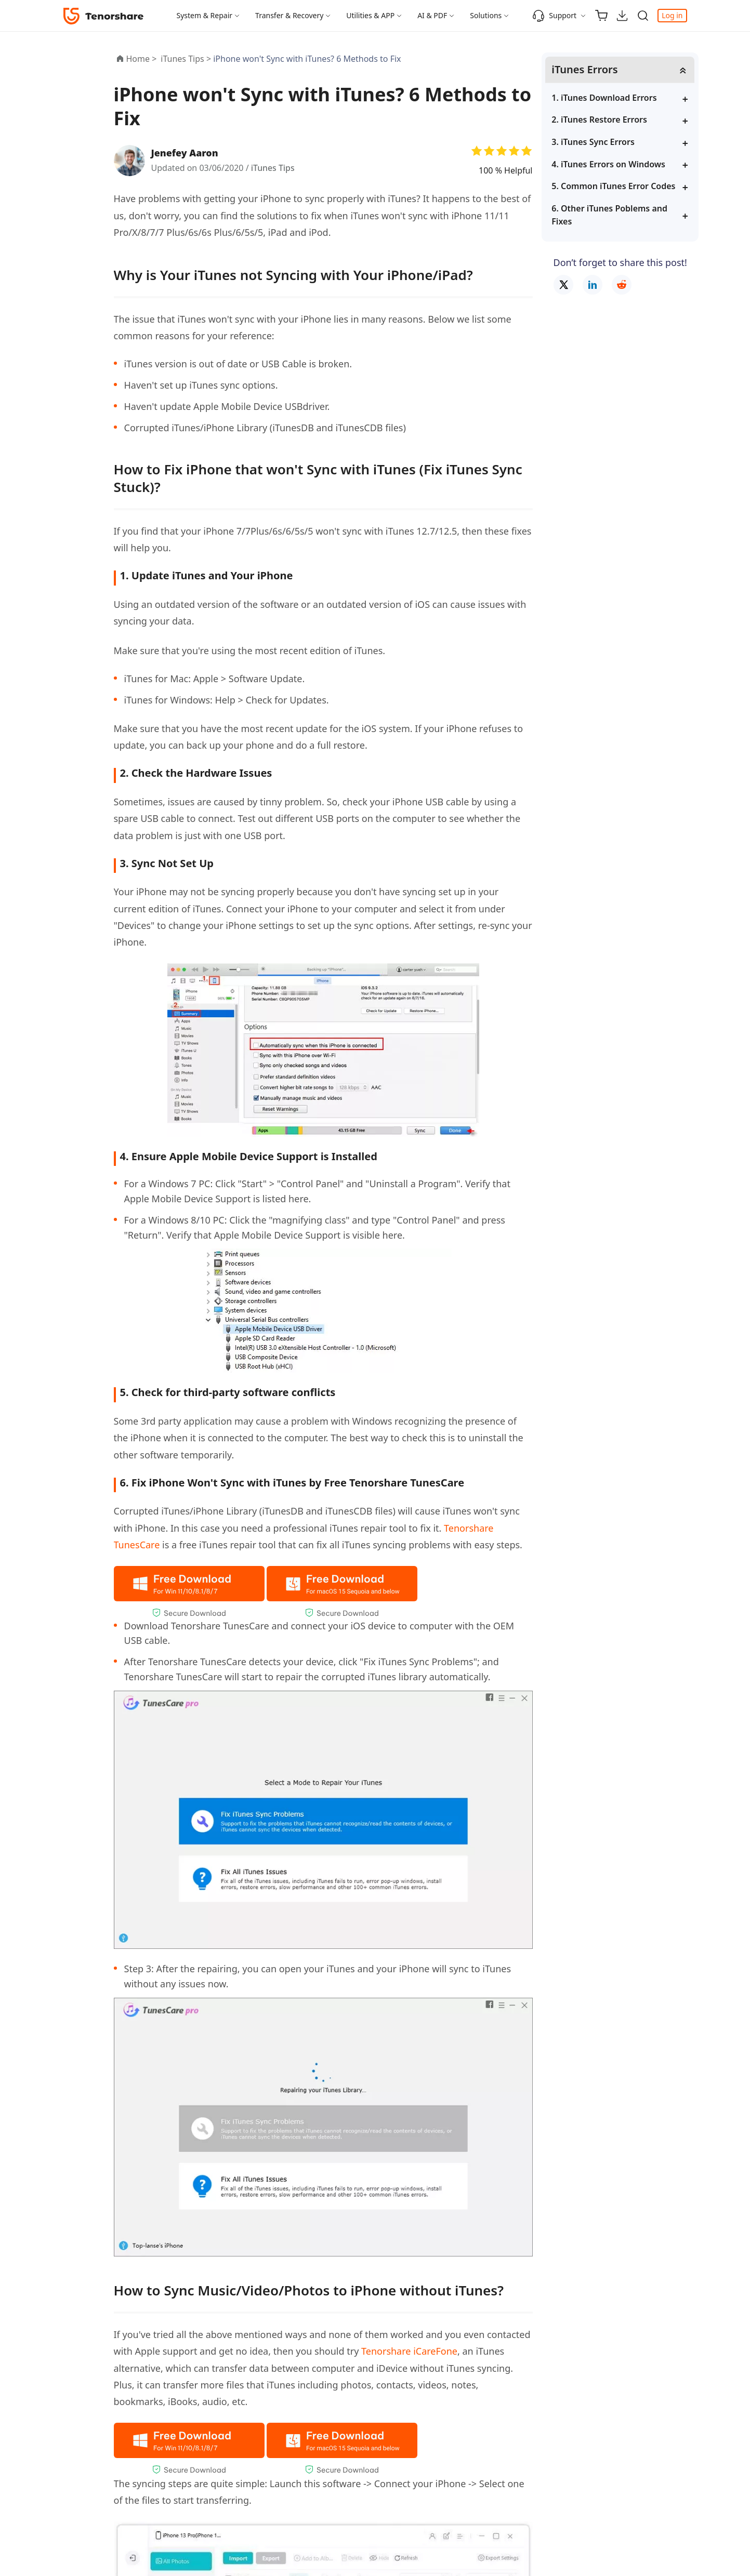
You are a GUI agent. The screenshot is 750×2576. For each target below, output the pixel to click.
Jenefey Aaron (185, 153)
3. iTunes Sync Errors (605, 142)
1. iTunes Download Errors (616, 97)
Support (554, 15)
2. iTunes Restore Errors (612, 120)
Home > (141, 58)
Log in (672, 15)
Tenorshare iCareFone (409, 2351)
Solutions (486, 15)
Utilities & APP (370, 15)
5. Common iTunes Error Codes (626, 186)
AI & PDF (432, 15)
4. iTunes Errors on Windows (621, 164)
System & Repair (205, 15)
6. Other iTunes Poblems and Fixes (622, 215)
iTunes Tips (273, 168)
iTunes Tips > (187, 58)
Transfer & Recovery (289, 15)
